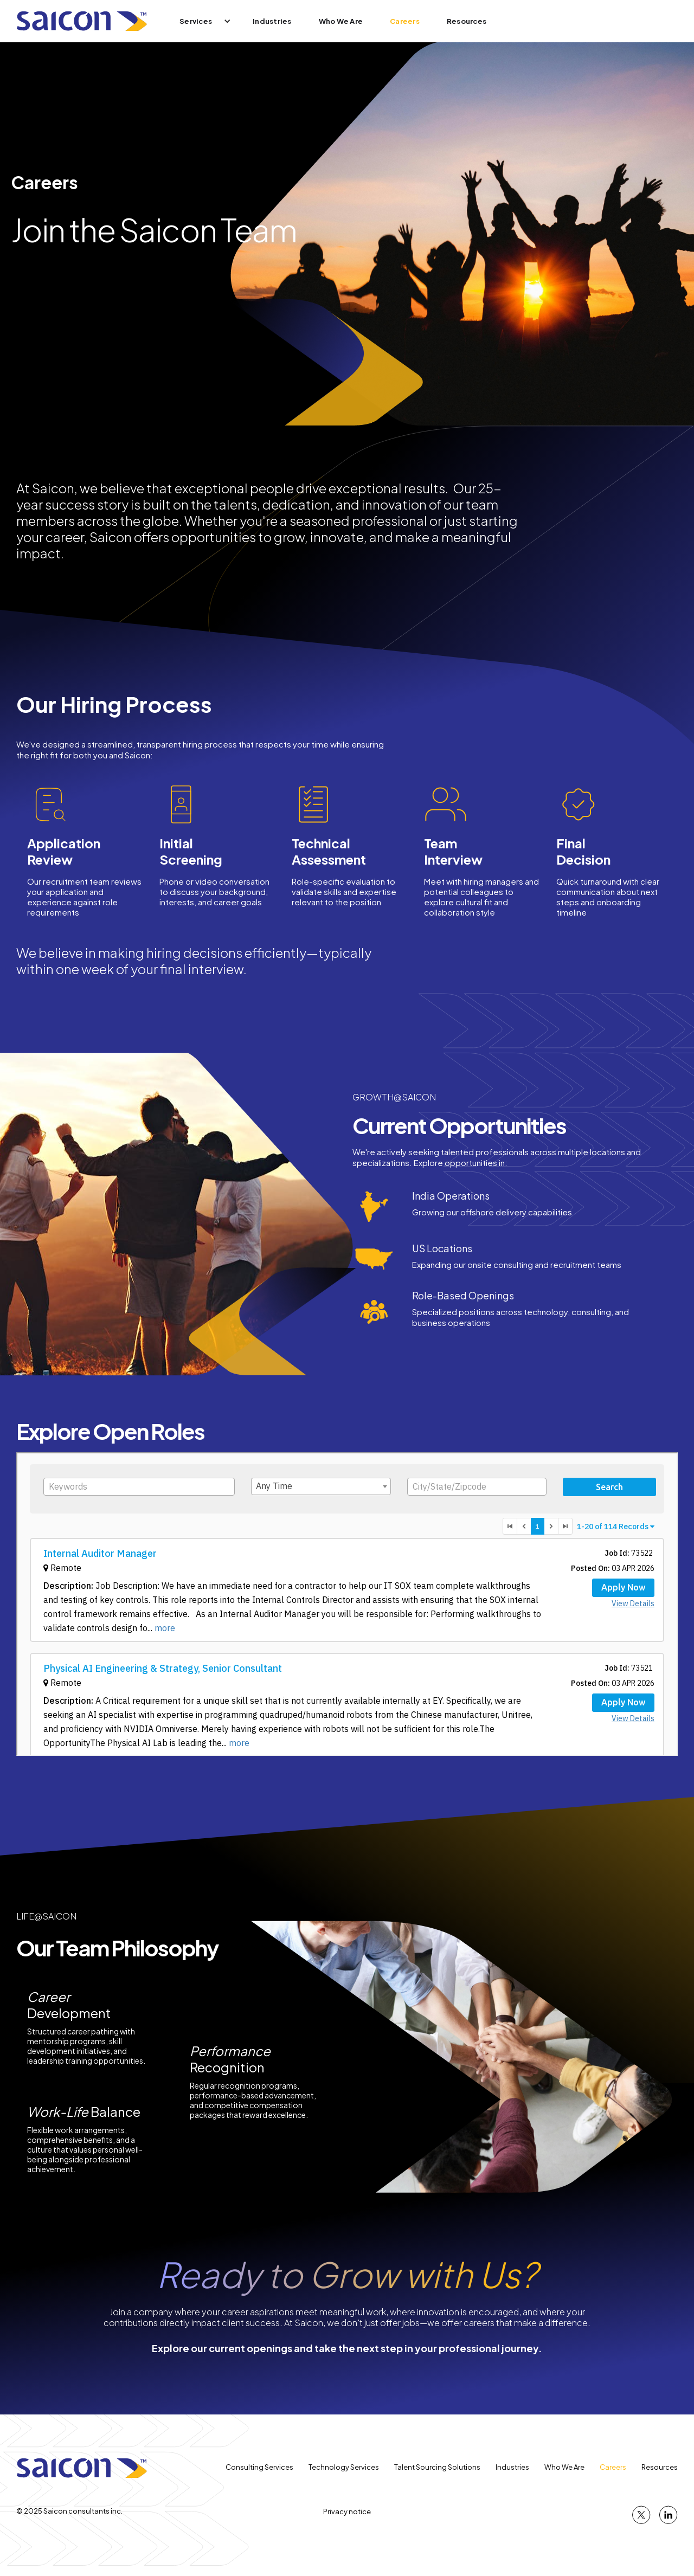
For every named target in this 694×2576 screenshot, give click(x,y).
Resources (466, 21)
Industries (272, 21)
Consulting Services (259, 2467)
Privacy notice (347, 2511)
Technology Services (344, 2467)
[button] (198, 21)
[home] (81, 21)
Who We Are (341, 21)
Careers (405, 21)
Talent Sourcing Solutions (437, 2467)
